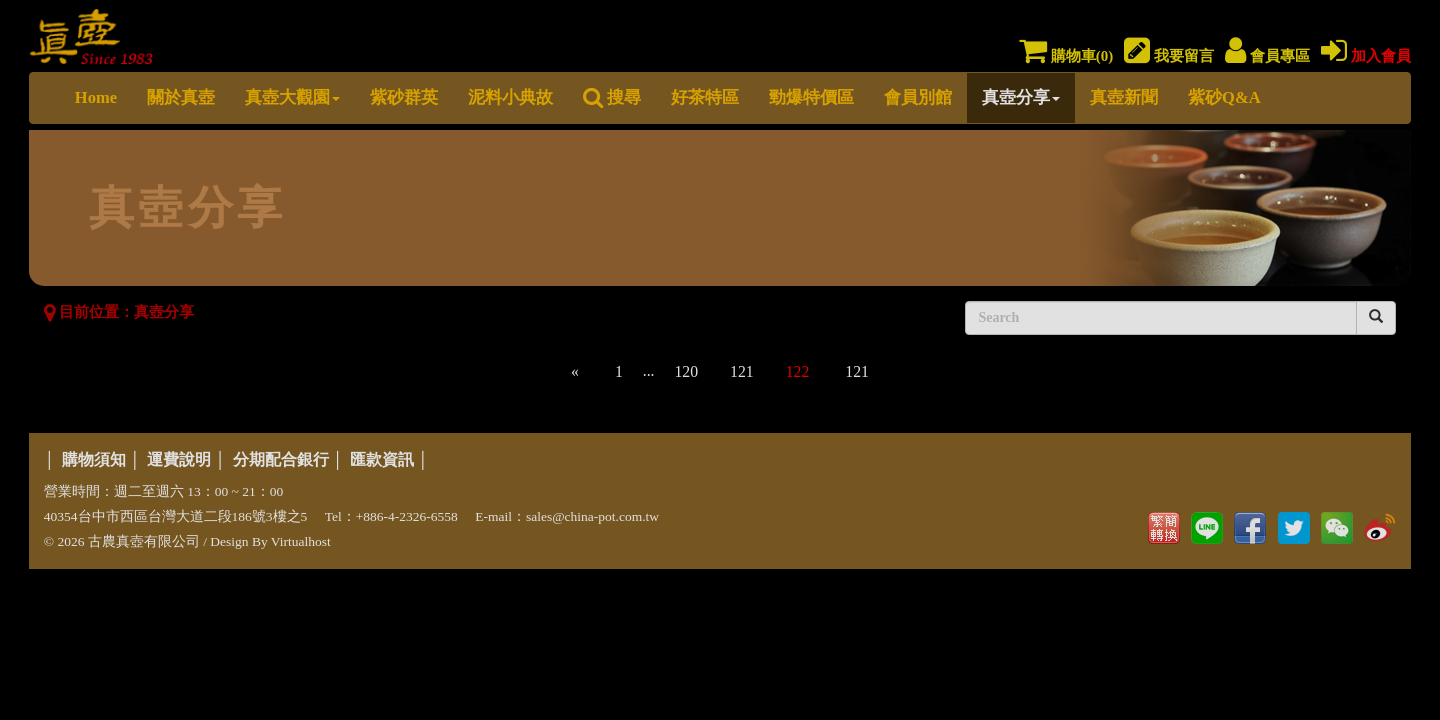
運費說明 (179, 459)
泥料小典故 (510, 97)
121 (742, 371)
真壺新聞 (1124, 97)
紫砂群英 (404, 97)
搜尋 (612, 97)
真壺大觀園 (292, 97)
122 (798, 371)
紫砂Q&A (1224, 97)
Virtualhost (301, 541)
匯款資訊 (382, 459)
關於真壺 (181, 97)
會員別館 (918, 97)
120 (686, 371)
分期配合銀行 (281, 459)
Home (96, 97)
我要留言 (1169, 56)
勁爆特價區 (811, 97)
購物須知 (94, 459)
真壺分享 (1021, 97)
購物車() (1066, 56)
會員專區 (1267, 56)
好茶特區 (705, 97)
